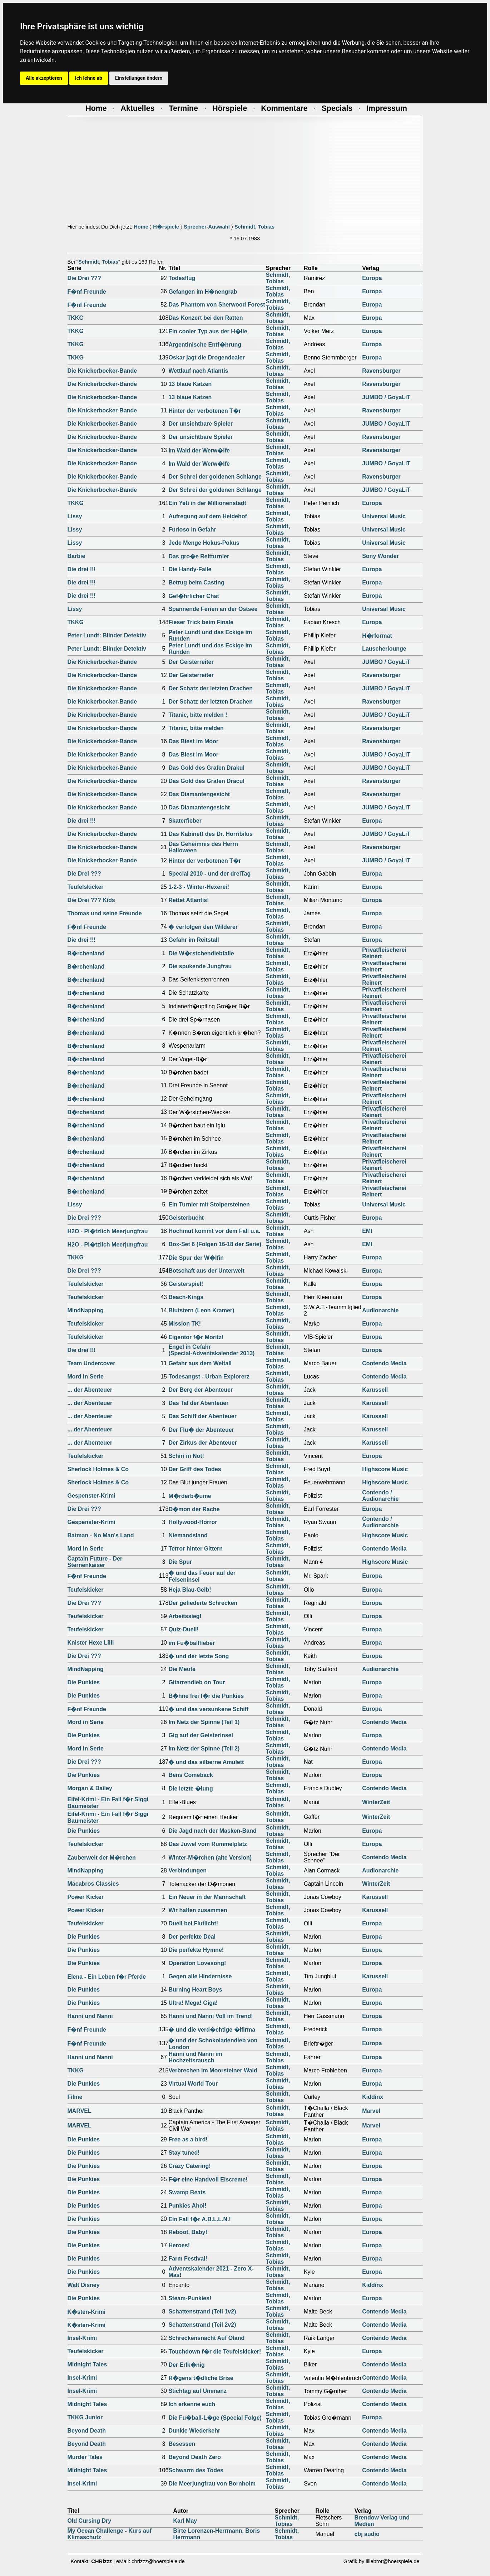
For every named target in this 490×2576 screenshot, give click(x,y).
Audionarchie (380, 1310)
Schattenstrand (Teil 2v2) (202, 2325)
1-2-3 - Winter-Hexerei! (198, 887)
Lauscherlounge (384, 649)
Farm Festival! (187, 2259)
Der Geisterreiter (190, 662)
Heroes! (179, 2245)
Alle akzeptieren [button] (44, 78)
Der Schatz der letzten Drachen (210, 688)
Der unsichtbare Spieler (200, 424)
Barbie (76, 556)
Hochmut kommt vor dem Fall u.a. (214, 1231)
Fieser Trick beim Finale (200, 622)
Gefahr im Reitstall (193, 940)
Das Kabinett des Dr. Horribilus (210, 834)
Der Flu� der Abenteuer (201, 1430)
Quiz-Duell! (183, 1629)
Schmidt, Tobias (254, 227)
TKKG (76, 318)
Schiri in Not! (186, 1456)
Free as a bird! (187, 2139)
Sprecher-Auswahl (207, 227)
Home (141, 227)
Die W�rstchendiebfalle (201, 953)
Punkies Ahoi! (187, 2206)
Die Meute (181, 1669)
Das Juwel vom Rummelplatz (207, 1844)
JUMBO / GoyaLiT (386, 397)
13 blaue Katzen (190, 384)
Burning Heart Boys (195, 1990)
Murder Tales (85, 2457)
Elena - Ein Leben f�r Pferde (107, 1977)
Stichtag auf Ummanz (197, 2391)
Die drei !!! (82, 569)
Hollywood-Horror (192, 1522)
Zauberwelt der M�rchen (102, 1858)
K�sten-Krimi (87, 2312)
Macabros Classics (93, 1884)
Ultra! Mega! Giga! (193, 2003)
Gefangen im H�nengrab (202, 292)
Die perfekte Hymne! (196, 1950)
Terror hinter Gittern (195, 1549)
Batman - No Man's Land (101, 1535)
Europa (372, 278)
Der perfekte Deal (192, 1937)
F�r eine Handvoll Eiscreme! (207, 2179)
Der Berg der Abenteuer (200, 1390)
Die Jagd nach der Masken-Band (212, 1831)
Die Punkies (84, 1682)
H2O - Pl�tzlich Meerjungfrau (108, 1231)
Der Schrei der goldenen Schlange (215, 477)
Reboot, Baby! (187, 2232)
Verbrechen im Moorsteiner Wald (212, 2070)
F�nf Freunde (87, 292)
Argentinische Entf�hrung (204, 345)
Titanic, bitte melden (195, 728)
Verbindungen (187, 1870)
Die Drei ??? (84, 278)
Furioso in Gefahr (192, 530)
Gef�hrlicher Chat (193, 596)
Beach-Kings (185, 1297)
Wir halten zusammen (197, 1910)
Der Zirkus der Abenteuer (202, 1443)
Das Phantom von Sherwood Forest (216, 305)
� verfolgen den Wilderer (203, 927)
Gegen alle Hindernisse (200, 1976)
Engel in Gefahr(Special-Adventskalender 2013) (211, 1350)
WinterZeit (376, 1802)
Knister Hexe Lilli (91, 1643)
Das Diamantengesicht (199, 794)
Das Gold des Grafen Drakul (206, 768)
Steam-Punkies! (189, 2298)
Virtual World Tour (193, 2084)
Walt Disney (84, 2285)
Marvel (371, 2111)
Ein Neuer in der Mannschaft (207, 1897)
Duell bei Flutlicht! (193, 1923)
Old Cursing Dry (90, 2521)
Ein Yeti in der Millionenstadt (207, 503)
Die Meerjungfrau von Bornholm (212, 2483)
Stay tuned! (183, 2153)
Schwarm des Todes (195, 2470)
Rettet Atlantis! (188, 900)
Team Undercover (91, 1363)
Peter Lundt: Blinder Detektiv (107, 635)
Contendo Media (384, 1363)
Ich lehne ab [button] (88, 78)
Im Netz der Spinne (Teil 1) (203, 1722)
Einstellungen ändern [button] (139, 78)
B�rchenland (86, 953)
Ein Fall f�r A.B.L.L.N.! (199, 2219)
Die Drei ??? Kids (91, 900)
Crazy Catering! (189, 2166)
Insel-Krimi (82, 2338)
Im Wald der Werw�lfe (199, 450)
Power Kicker (86, 1897)
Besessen (181, 2444)
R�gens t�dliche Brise (200, 2378)
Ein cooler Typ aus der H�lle (207, 331)
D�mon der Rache (193, 1509)
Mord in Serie (86, 1376)
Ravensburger (381, 371)
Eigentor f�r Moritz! (195, 1337)
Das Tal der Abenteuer (198, 1403)
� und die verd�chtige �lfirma (211, 2030)
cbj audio (366, 2534)
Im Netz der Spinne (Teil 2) (203, 1748)
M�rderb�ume (189, 1496)
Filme (75, 2097)
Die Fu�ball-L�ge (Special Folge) (214, 2418)
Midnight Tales (87, 2364)
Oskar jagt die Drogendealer (206, 357)
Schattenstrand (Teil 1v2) (202, 2311)
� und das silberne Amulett (206, 1762)
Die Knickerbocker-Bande (102, 371)
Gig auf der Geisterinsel (200, 1735)
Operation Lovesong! (197, 1963)
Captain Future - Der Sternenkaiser (95, 1562)
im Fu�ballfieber (191, 1643)
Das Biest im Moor (193, 741)
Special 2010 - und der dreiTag (209, 874)
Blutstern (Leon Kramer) (201, 1310)
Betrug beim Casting (196, 582)
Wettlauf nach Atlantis (198, 371)
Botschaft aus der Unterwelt (206, 1271)
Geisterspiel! (185, 1284)
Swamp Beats (187, 2192)
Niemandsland (187, 1535)
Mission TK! (184, 1324)
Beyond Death (87, 2431)
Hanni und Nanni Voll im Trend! (210, 2016)
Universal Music (384, 516)
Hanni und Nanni (90, 2016)
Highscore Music (385, 1469)
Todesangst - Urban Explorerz (208, 1376)
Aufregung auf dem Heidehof (207, 516)
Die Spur (180, 1562)
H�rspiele (166, 227)
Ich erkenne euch (191, 2404)
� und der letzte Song (198, 1656)
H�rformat (377, 636)
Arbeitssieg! (184, 1616)
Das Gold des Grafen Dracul (206, 781)
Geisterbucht (186, 1218)
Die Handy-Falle (189, 569)
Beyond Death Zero (194, 2457)
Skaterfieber (185, 821)
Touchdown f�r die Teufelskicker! (214, 2352)
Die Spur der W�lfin (196, 1258)
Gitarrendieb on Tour (196, 1682)
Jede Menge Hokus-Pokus (203, 543)
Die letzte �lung (190, 1789)
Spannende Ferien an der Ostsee (212, 609)
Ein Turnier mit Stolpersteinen (208, 1204)
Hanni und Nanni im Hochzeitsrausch (195, 2057)
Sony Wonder (380, 556)
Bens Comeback (190, 1775)
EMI (367, 1231)
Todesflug (181, 278)
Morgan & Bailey (90, 1788)
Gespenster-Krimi (91, 1496)
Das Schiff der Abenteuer (202, 1416)
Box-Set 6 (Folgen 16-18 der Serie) (214, 1244)
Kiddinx (372, 2097)
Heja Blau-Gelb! (189, 1590)
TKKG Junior (85, 2417)
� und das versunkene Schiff (208, 1709)
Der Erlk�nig (186, 2365)
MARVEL (79, 2111)
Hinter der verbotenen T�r (204, 411)
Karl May (185, 2521)
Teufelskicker (86, 887)
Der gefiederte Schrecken (202, 1603)
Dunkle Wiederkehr (194, 2431)
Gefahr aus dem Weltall (200, 1363)
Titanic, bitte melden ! (197, 715)
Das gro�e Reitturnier (198, 556)
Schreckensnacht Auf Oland (206, 2338)
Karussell (375, 1390)
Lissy (75, 516)
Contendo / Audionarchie (380, 1495)
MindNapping (86, 1310)
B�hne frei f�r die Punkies (206, 1696)
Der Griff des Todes (194, 1469)
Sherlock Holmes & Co (98, 1469)
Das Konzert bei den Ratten (205, 318)
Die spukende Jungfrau (200, 966)
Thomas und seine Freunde (105, 913)
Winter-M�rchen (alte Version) (210, 1858)
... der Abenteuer (90, 1390)
